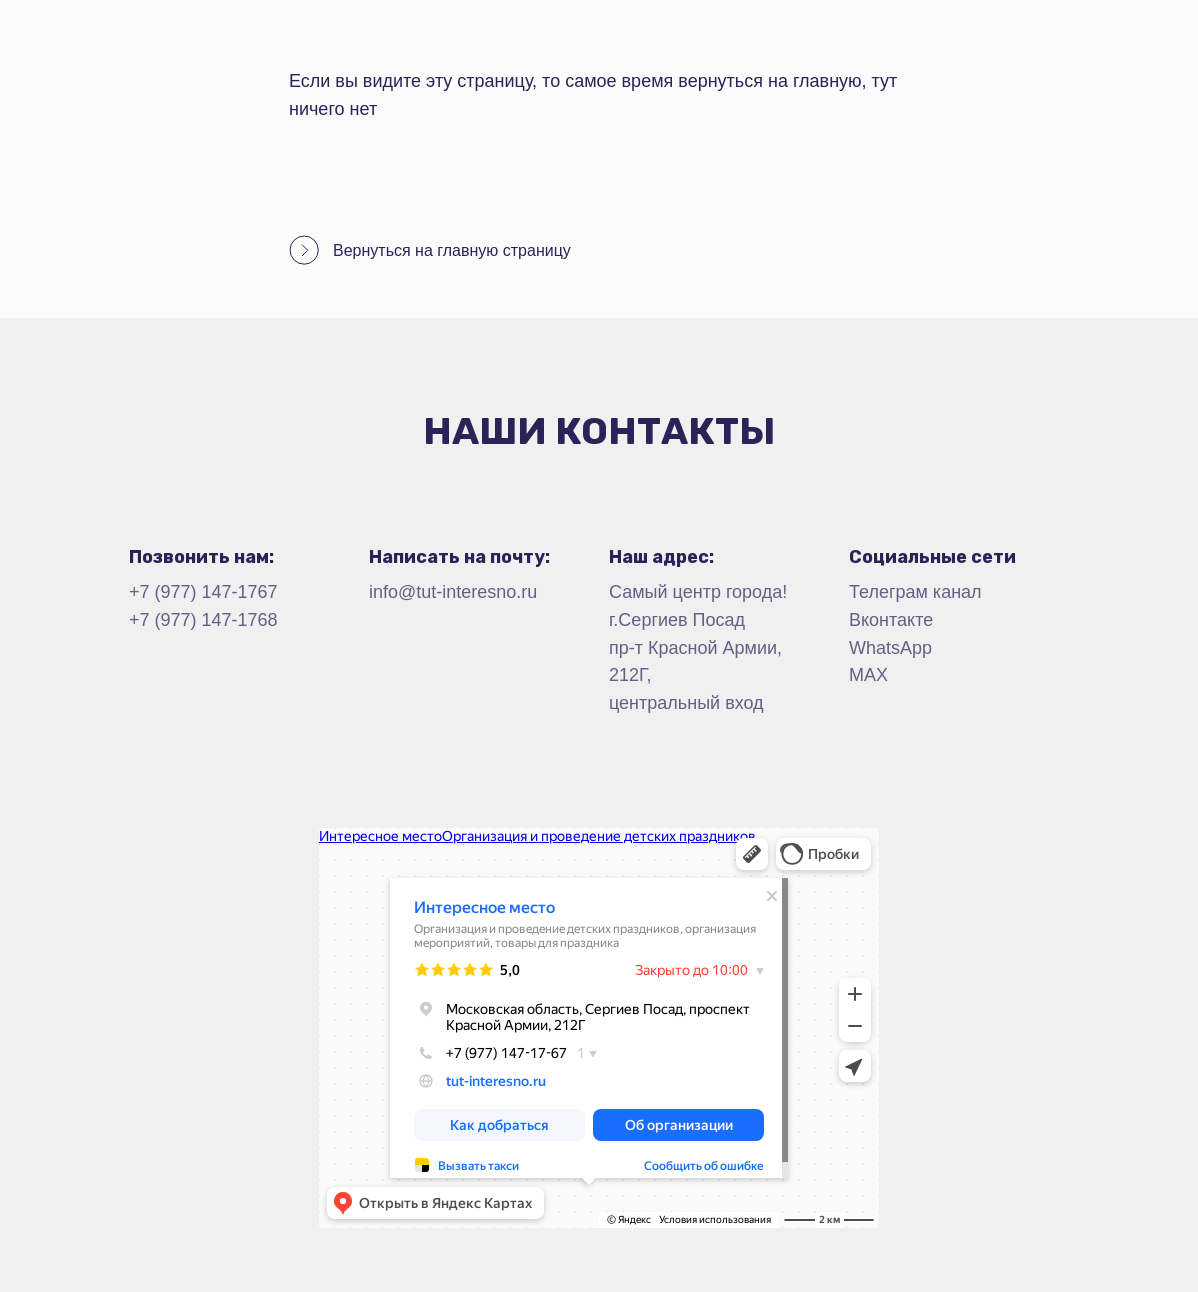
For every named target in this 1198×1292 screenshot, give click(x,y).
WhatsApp (890, 648)
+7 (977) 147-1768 (203, 620)
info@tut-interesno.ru (453, 592)
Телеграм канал (915, 592)
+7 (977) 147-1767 (203, 592)
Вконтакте (891, 620)
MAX (868, 675)
